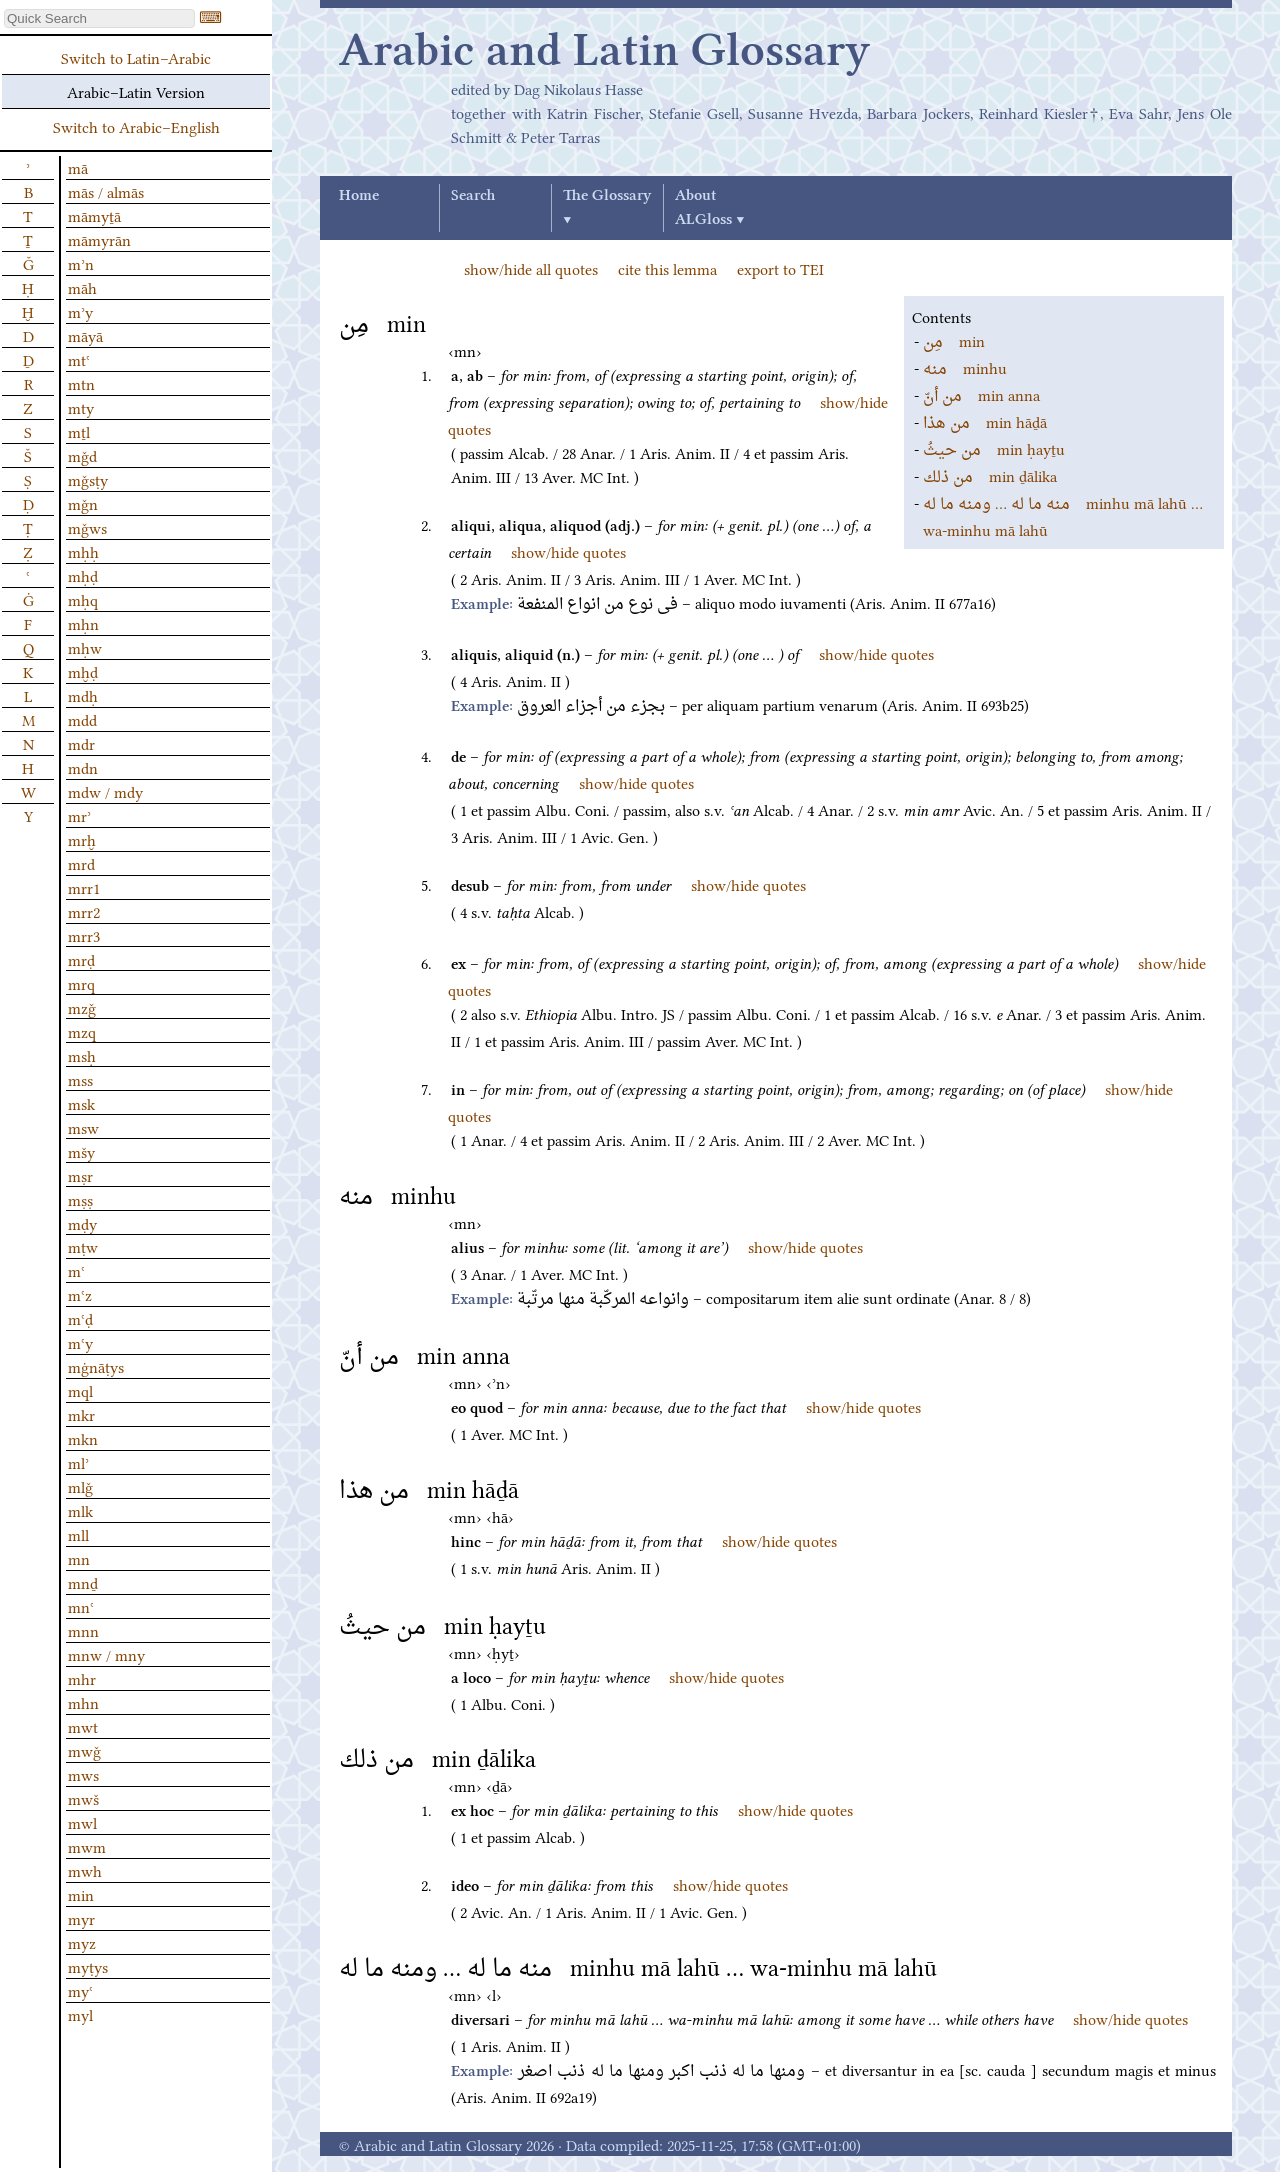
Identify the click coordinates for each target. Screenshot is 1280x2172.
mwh (85, 1870)
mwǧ (84, 1750)
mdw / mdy (105, 791)
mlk (80, 1510)
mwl (82, 1822)
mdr (81, 743)
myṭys (88, 1966)
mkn (83, 1438)
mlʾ (78, 1462)
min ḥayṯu (994, 448)
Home (359, 196)
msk (81, 1103)
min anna (981, 394)
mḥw (85, 647)
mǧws (87, 527)
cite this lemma (667, 268)
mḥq (83, 599)
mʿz (80, 1294)
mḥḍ (83, 575)
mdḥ (83, 695)
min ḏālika (990, 475)
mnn (83, 1630)
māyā (85, 335)
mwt (83, 1726)
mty (81, 407)
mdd (82, 719)
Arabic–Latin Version (136, 91)
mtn (81, 383)
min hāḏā (985, 421)
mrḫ (82, 839)
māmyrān (99, 239)
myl (80, 2014)
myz (82, 1942)
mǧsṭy (88, 479)
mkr (81, 1414)
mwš (83, 1798)
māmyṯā (94, 215)
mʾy (80, 311)
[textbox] (99, 18)
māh (82, 287)
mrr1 (84, 887)
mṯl (79, 431)
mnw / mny (106, 1654)
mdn (83, 767)
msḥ (82, 1055)
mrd (81, 863)
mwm (87, 1846)
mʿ (76, 1270)
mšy (81, 1151)
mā (78, 167)
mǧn (83, 503)
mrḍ (81, 959)
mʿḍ (80, 1318)
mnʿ (81, 1606)
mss (80, 1079)
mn (79, 1558)
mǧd (82, 455)
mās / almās (106, 191)
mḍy (82, 1223)
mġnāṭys (96, 1366)
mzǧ (82, 1007)
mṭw (83, 1246)
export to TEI (780, 268)
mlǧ (80, 1486)
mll (78, 1534)
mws (83, 1774)
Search (473, 196)
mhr (82, 1678)
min (954, 340)
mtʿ (79, 359)
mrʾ (79, 815)
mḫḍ (83, 671)
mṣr (80, 1175)
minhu (965, 367)
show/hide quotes (568, 551)
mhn (83, 1702)
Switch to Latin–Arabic (136, 57)
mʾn (81, 263)
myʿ (80, 1990)
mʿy (80, 1342)
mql (80, 1390)
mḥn (83, 623)
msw (83, 1127)
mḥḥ (83, 551)
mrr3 (84, 935)
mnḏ (83, 1582)
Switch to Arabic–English (136, 126)
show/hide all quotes (531, 268)
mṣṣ (80, 1199)
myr (81, 1918)
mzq (82, 1031)
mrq (81, 983)
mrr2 (84, 911)
